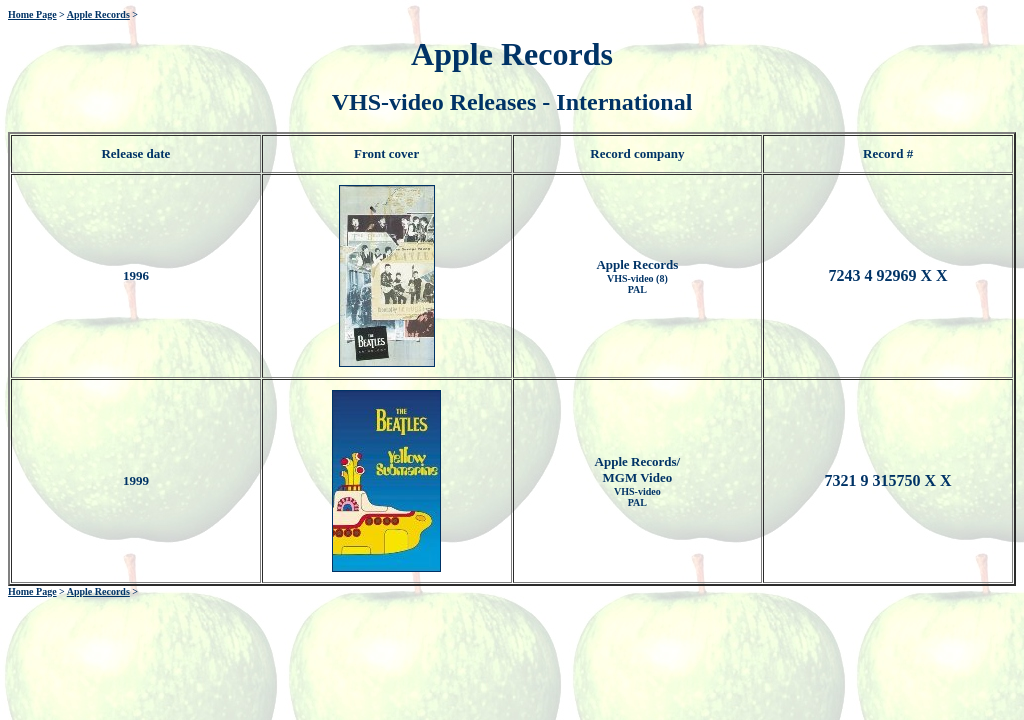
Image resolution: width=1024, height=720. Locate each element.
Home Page (32, 14)
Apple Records (98, 14)
